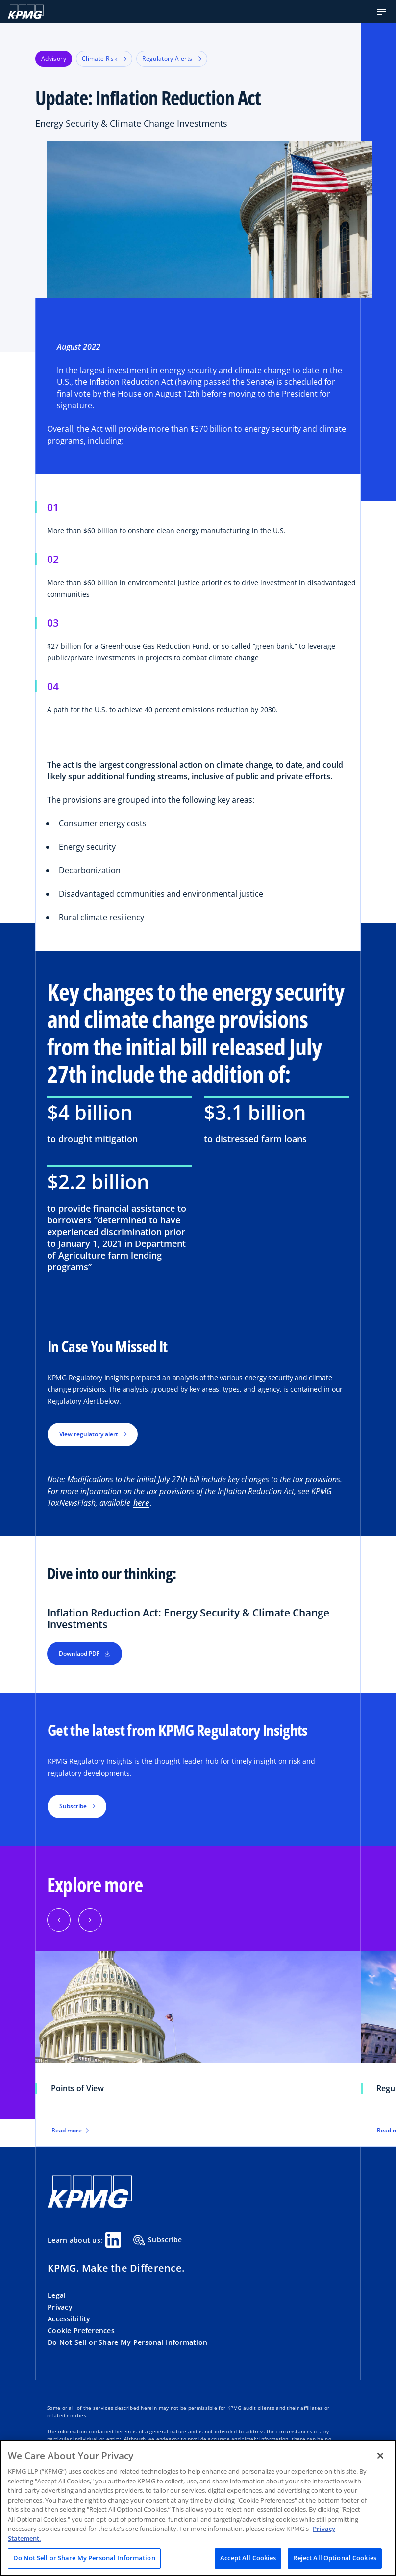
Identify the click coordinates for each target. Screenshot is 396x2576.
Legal (57, 2295)
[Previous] (59, 1920)
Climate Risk (104, 58)
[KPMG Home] (26, 11)
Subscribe (157, 2240)
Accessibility (69, 2318)
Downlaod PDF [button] (84, 1653)
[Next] (90, 1920)
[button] (381, 12)
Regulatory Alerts (171, 58)
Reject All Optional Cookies (334, 2557)
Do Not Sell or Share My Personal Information (127, 2342)
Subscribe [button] (73, 1806)
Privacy (60, 2307)
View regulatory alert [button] (88, 1434)
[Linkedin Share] (113, 2240)
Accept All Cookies (248, 2557)
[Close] (380, 2455)
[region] (198, 2508)
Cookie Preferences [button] (81, 2330)
